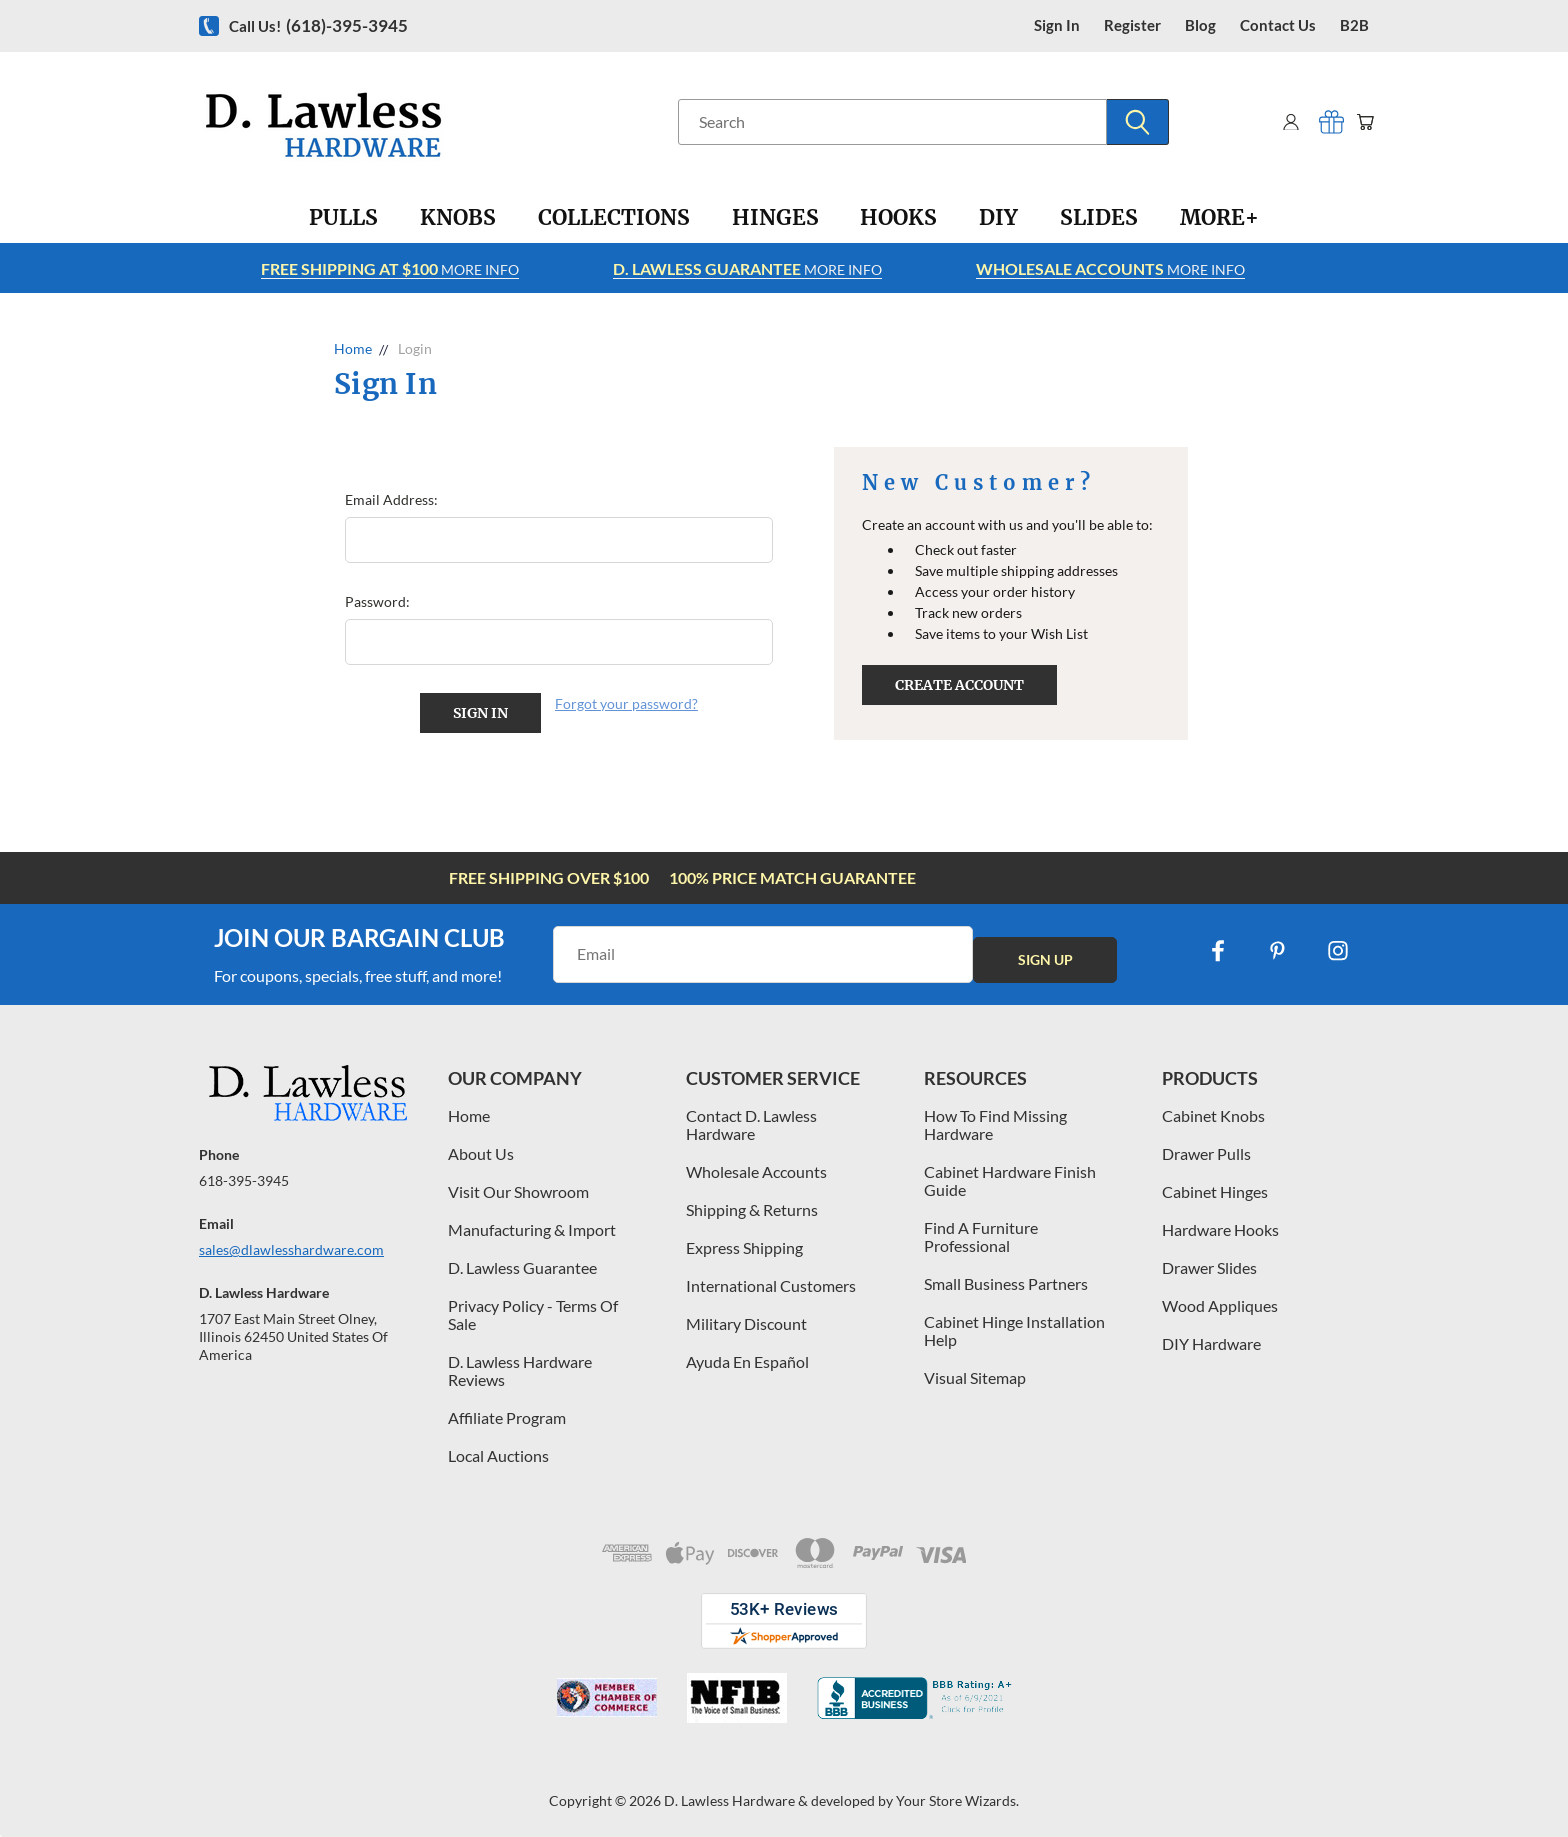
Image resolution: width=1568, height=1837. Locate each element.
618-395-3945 (244, 1173)
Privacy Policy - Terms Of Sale (533, 1307)
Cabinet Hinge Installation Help (1014, 1323)
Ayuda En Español (747, 1354)
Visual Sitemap (975, 1370)
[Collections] (614, 218)
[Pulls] (343, 218)
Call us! (318, 25)
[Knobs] (458, 218)
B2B (1354, 25)
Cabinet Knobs (1213, 1108)
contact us (1278, 25)
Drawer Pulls (1206, 1146)
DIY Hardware (1211, 1336)
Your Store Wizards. (957, 1793)
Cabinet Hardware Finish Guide (1010, 1173)
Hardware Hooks (1220, 1222)
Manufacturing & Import (532, 1222)
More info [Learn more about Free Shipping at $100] (390, 268)
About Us (481, 1146)
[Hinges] (775, 218)
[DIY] (998, 218)
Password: (377, 601)
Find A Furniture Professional (981, 1229)
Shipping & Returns (752, 1202)
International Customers (771, 1278)
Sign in (1057, 25)
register (1132, 25)
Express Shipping (744, 1240)
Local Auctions (498, 1448)
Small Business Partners (1006, 1276)
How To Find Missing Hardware (995, 1117)
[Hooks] (898, 218)
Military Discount (746, 1316)
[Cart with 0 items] (1361, 121)
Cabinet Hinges (1215, 1184)
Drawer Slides (1209, 1260)
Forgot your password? (626, 703)
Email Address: (391, 499)
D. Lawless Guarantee (522, 1260)
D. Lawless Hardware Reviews (520, 1363)
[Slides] (1099, 218)
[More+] (1219, 218)
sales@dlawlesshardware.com (291, 1242)
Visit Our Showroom (518, 1184)
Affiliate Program (507, 1410)
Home (469, 1108)
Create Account (959, 685)
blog (1200, 25)
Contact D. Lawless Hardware (751, 1117)
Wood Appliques (1220, 1298)
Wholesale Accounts (756, 1164)
